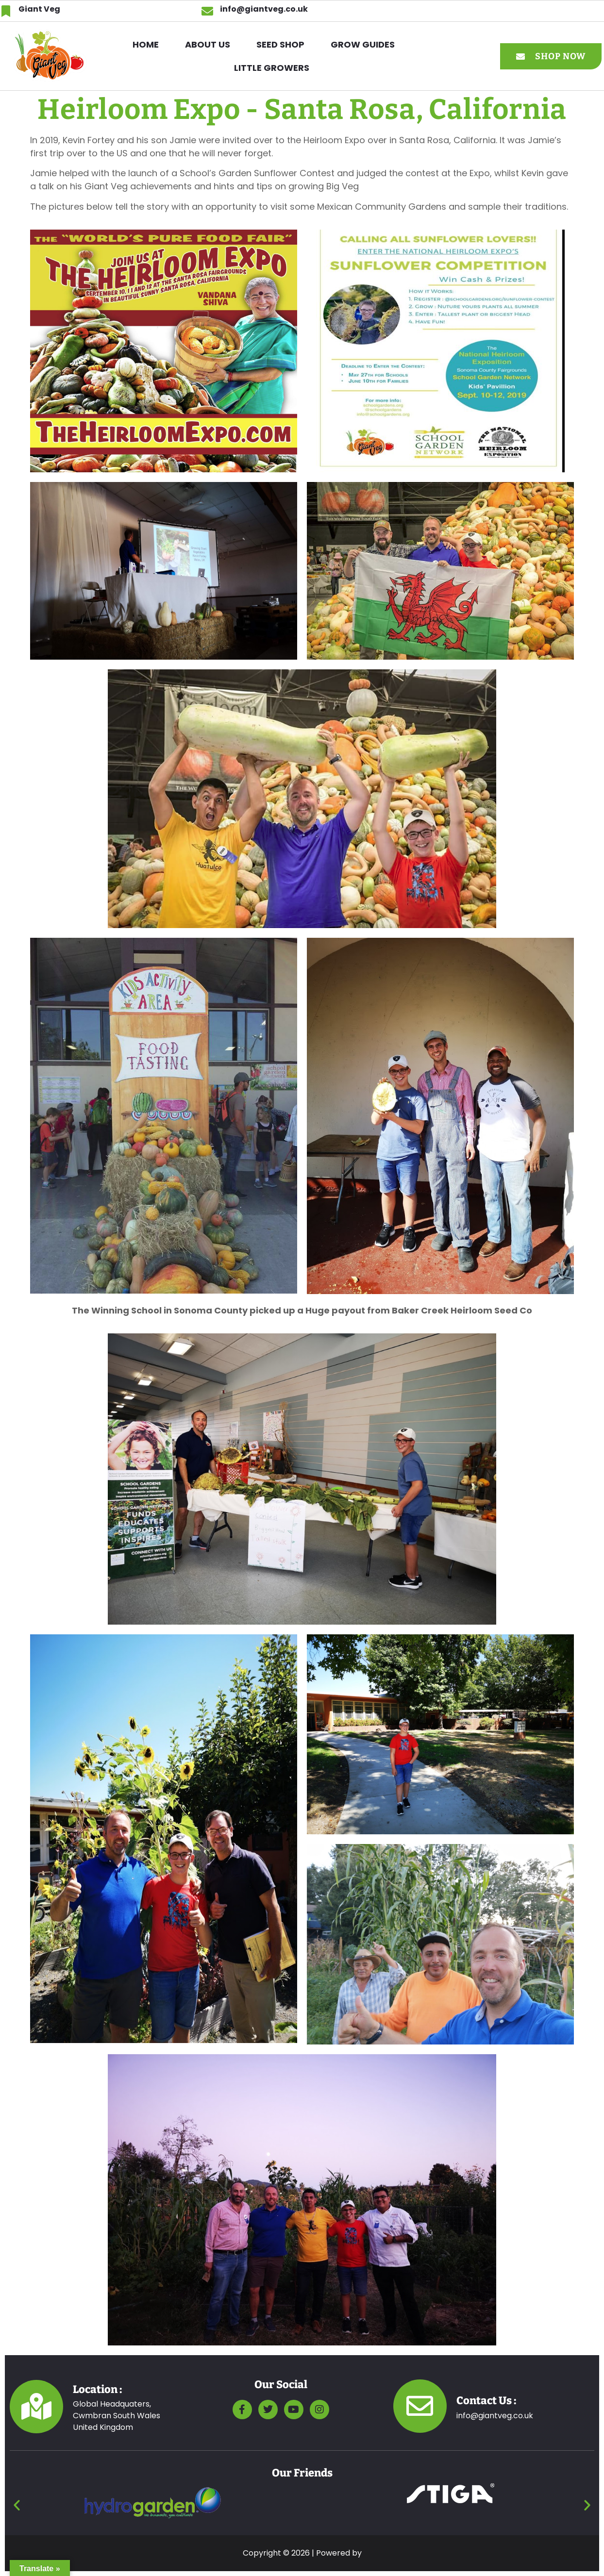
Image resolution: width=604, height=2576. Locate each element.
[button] (365, 44)
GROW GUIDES (363, 44)
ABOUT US (207, 44)
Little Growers (271, 68)
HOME (146, 44)
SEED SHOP (280, 44)
